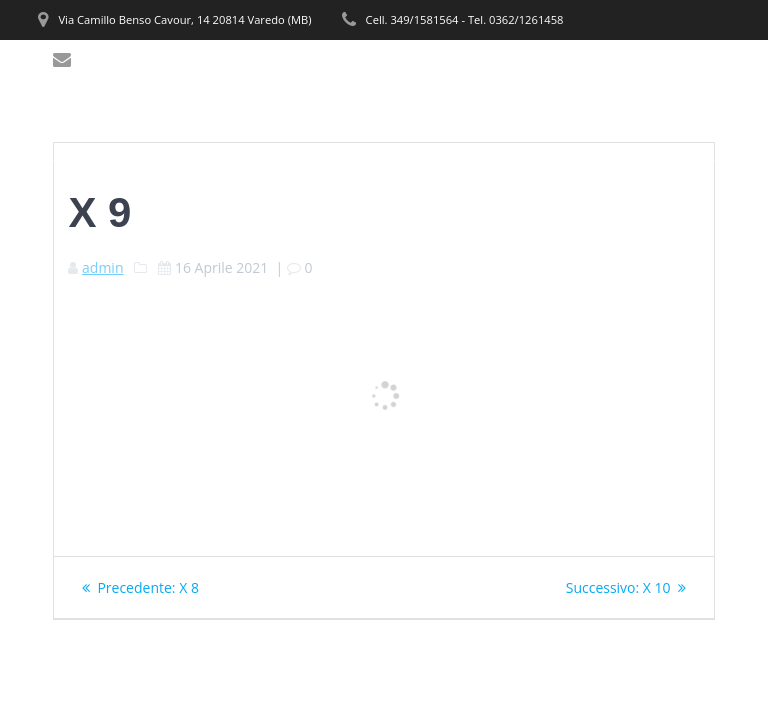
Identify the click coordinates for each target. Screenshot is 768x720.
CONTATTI (290, 122)
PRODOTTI (476, 76)
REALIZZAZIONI (614, 76)
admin (102, 267)
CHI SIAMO (292, 76)
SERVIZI (385, 76)
